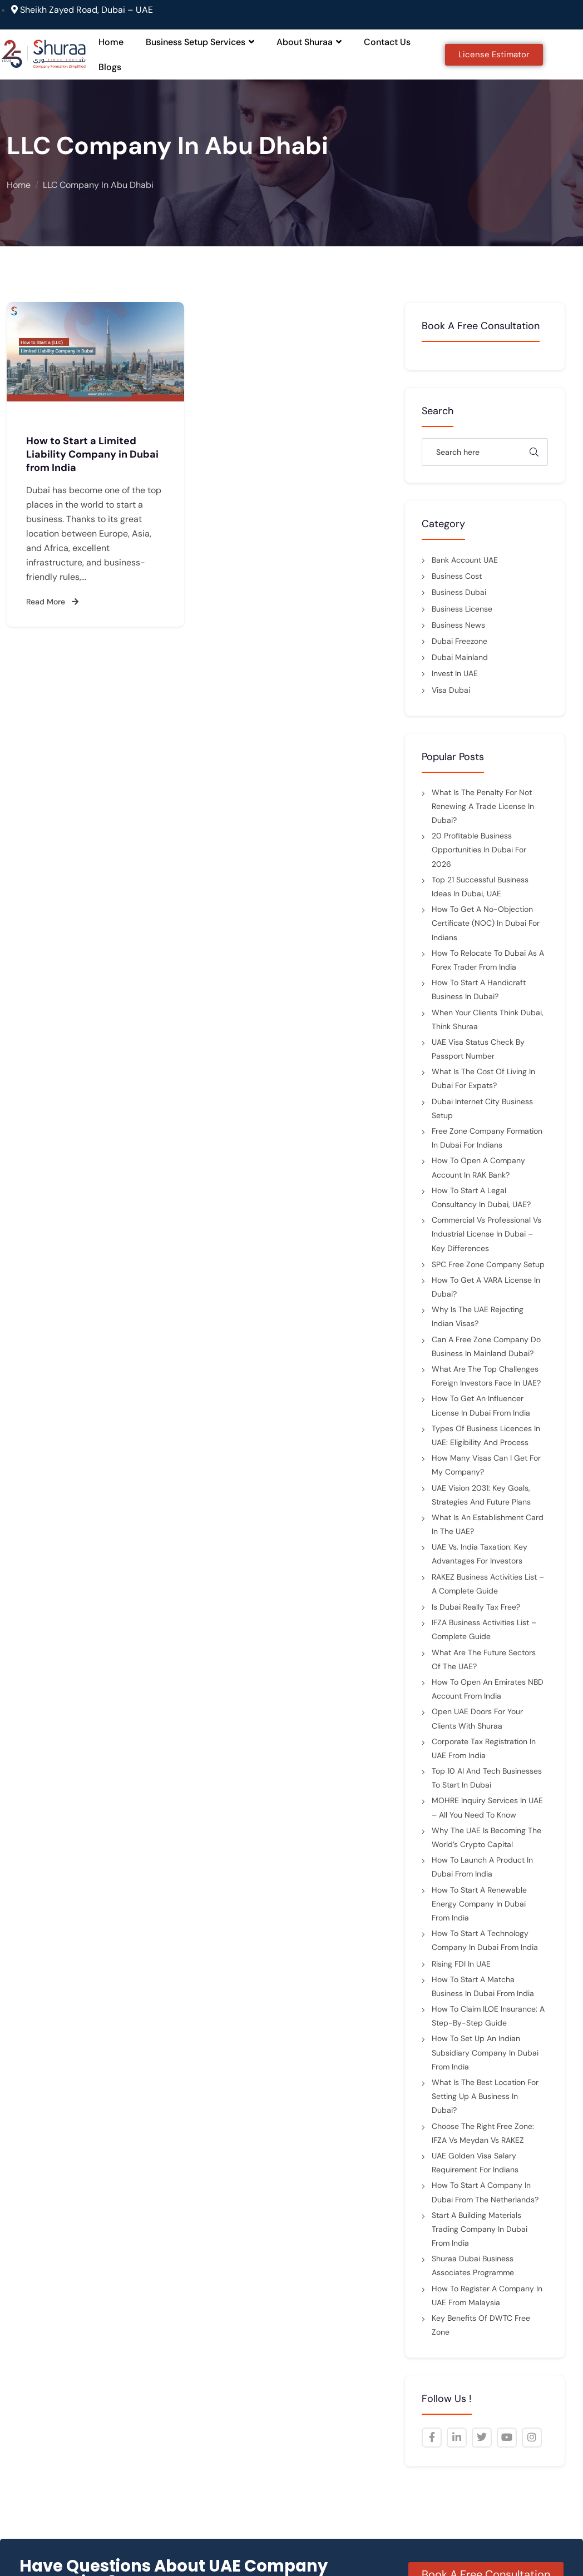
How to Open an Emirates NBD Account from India (488, 1689)
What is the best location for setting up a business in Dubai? (485, 2096)
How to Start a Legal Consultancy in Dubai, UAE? (481, 1197)
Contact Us (387, 42)
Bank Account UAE (465, 560)
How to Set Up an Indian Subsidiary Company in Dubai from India (485, 2052)
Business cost (457, 576)
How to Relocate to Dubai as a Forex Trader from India (488, 960)
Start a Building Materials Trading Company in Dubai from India (479, 2229)
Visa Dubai (451, 690)
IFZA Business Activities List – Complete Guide (484, 1629)
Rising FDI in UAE (461, 1964)
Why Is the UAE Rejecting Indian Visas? (477, 1316)
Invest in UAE (455, 673)
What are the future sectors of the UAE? (484, 1659)
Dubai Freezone (459, 641)
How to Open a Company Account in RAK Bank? (478, 1167)
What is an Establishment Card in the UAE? (488, 1524)
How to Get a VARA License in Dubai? (486, 1287)
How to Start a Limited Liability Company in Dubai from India (92, 454)
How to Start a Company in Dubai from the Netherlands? (485, 2192)
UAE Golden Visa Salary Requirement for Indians (475, 2163)
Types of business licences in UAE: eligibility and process (486, 1435)
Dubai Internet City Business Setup (482, 1108)
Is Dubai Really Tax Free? (476, 1607)
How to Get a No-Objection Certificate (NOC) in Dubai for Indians (486, 923)
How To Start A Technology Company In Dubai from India (485, 1940)
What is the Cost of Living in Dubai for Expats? (483, 1078)
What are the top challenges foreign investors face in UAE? (486, 1376)
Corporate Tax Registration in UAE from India (484, 1748)
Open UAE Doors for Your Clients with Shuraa (477, 1718)
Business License (462, 609)
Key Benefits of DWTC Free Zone (481, 2325)
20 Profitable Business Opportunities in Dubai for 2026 (479, 849)
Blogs (109, 67)
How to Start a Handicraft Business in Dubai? (479, 989)
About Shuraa (309, 42)
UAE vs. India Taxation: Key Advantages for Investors (479, 1554)
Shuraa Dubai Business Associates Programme (473, 2265)
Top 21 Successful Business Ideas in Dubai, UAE (480, 887)
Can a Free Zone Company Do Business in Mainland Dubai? (486, 1346)
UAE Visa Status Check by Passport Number (478, 1049)
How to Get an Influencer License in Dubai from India (481, 1405)
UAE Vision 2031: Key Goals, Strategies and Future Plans (481, 1495)
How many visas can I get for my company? (486, 1465)
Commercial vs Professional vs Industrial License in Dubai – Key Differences (486, 1234)
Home (110, 42)
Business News (458, 625)
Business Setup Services (200, 42)
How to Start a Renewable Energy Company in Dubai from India (479, 1904)
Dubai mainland (460, 657)
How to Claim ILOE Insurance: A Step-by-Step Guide (488, 2016)
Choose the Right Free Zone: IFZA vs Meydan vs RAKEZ (483, 2133)
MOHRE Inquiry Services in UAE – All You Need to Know (487, 1807)
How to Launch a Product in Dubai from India (482, 1867)
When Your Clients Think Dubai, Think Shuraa (488, 1019)
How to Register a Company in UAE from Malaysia (487, 2295)
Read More (52, 602)
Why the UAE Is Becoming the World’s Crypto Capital (486, 1837)
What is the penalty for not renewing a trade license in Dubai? (483, 806)
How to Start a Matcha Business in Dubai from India (483, 1986)
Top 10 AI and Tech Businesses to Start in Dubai (487, 1778)
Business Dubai (459, 592)
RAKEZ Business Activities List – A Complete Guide (488, 1584)
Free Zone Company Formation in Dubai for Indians (487, 1138)
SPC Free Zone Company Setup (488, 1264)
